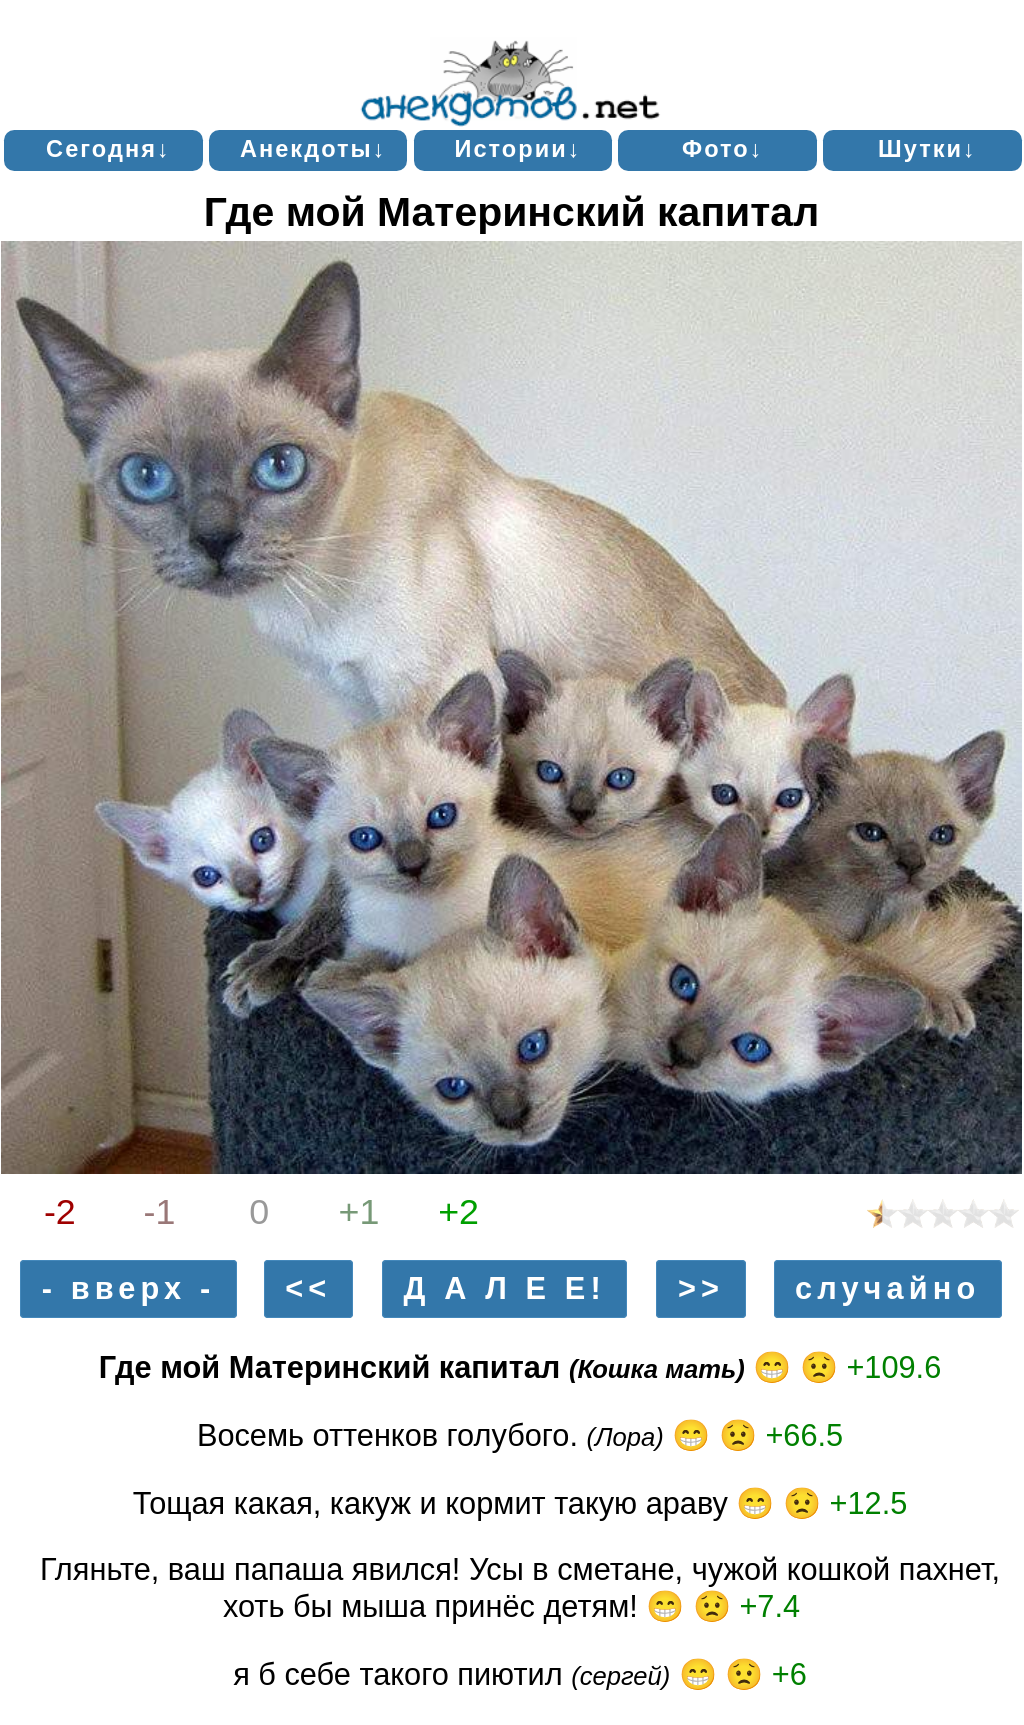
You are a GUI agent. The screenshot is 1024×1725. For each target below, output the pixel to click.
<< (308, 1288)
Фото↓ (723, 149)
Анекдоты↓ (313, 149)
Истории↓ (517, 149)
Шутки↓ (927, 149)
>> (701, 1288)
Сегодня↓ (108, 149)
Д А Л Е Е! (505, 1288)
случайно (887, 1288)
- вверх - (129, 1288)
